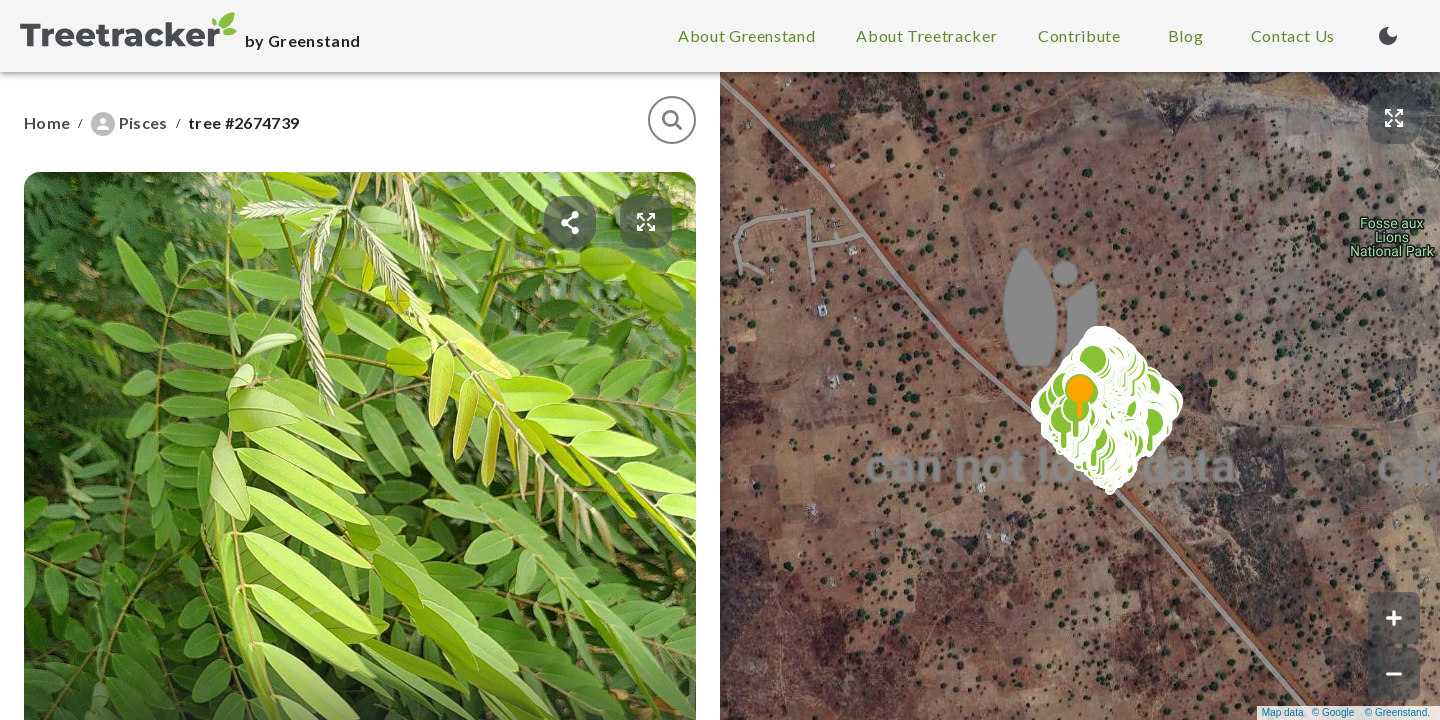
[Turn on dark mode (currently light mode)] (1388, 36)
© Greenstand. (1397, 712)
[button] (1080, 396)
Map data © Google (1308, 712)
